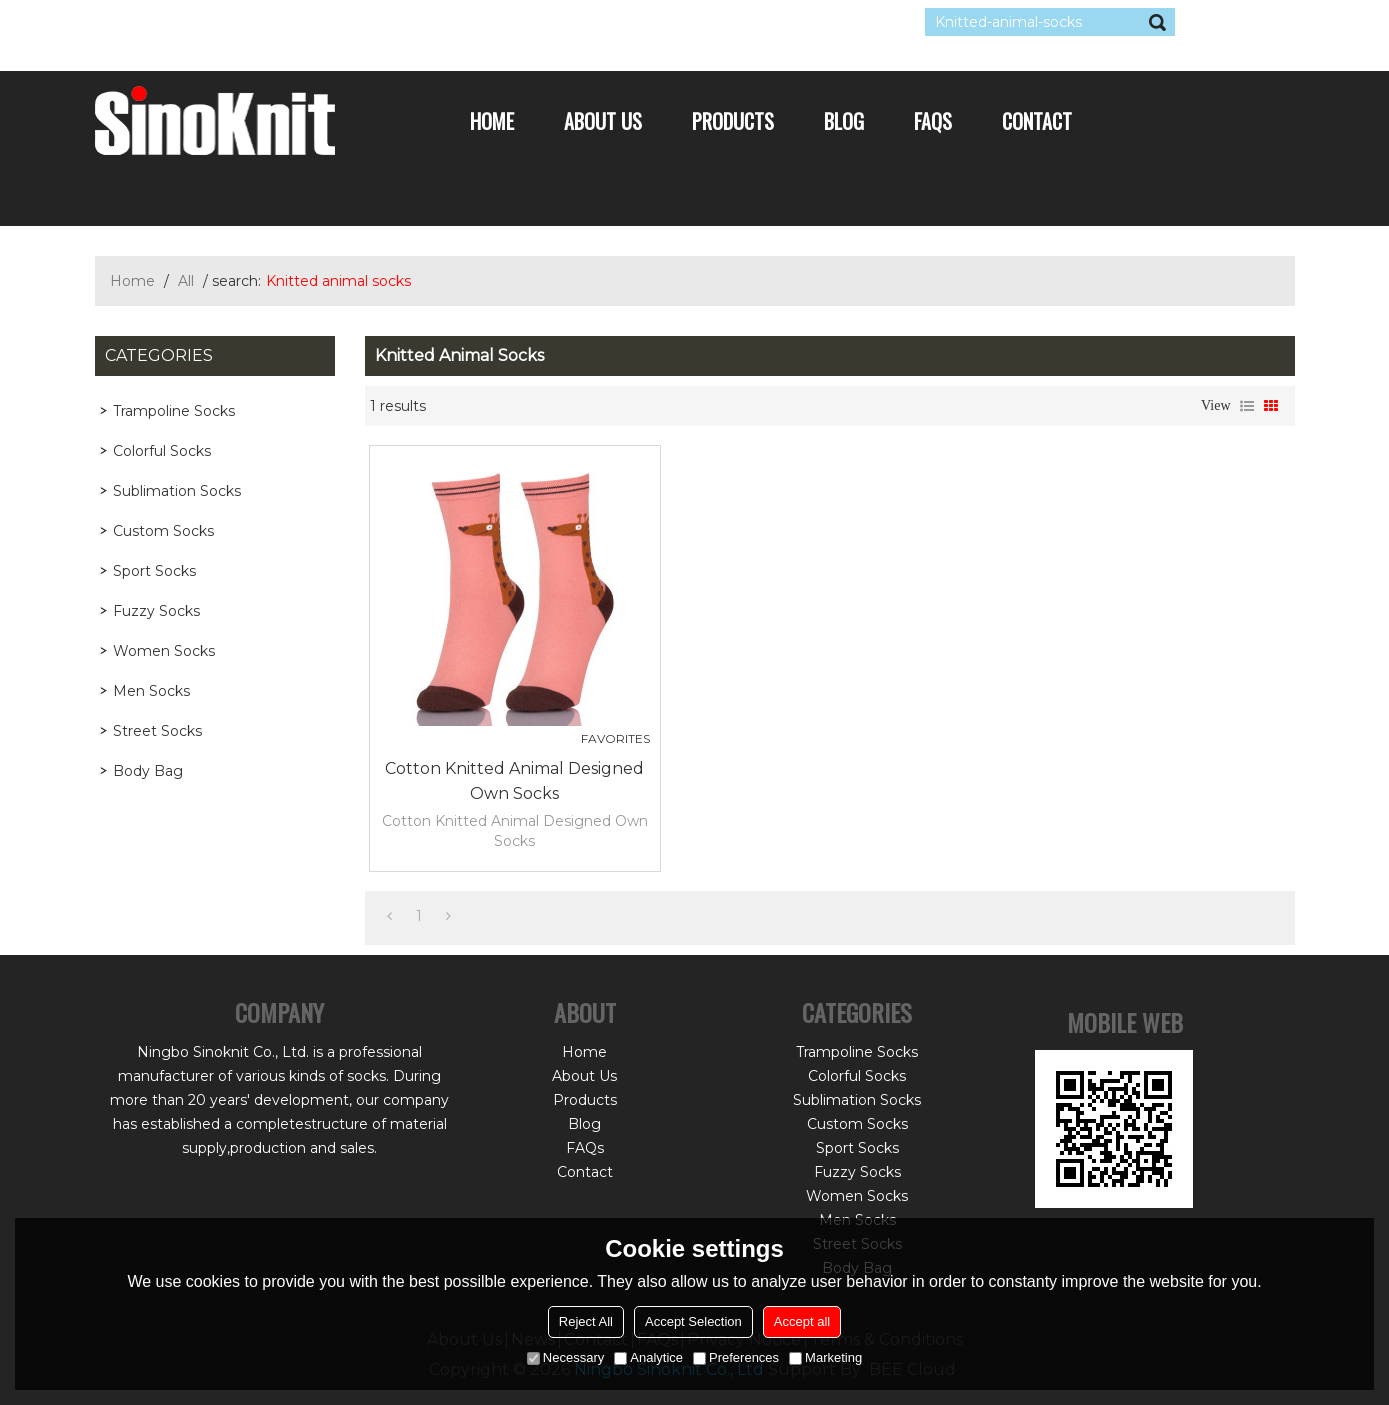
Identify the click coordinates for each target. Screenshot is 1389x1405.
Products (733, 121)
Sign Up (279, 22)
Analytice (648, 1357)
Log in (217, 22)
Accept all (802, 1321)
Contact (1037, 121)
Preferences (736, 1357)
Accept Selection (693, 1321)
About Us (603, 121)
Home (492, 121)
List (1247, 406)
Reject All (586, 1321)
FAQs (933, 121)
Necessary (565, 1357)
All (186, 281)
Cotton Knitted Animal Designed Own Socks (514, 781)
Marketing (825, 1357)
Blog (844, 121)
